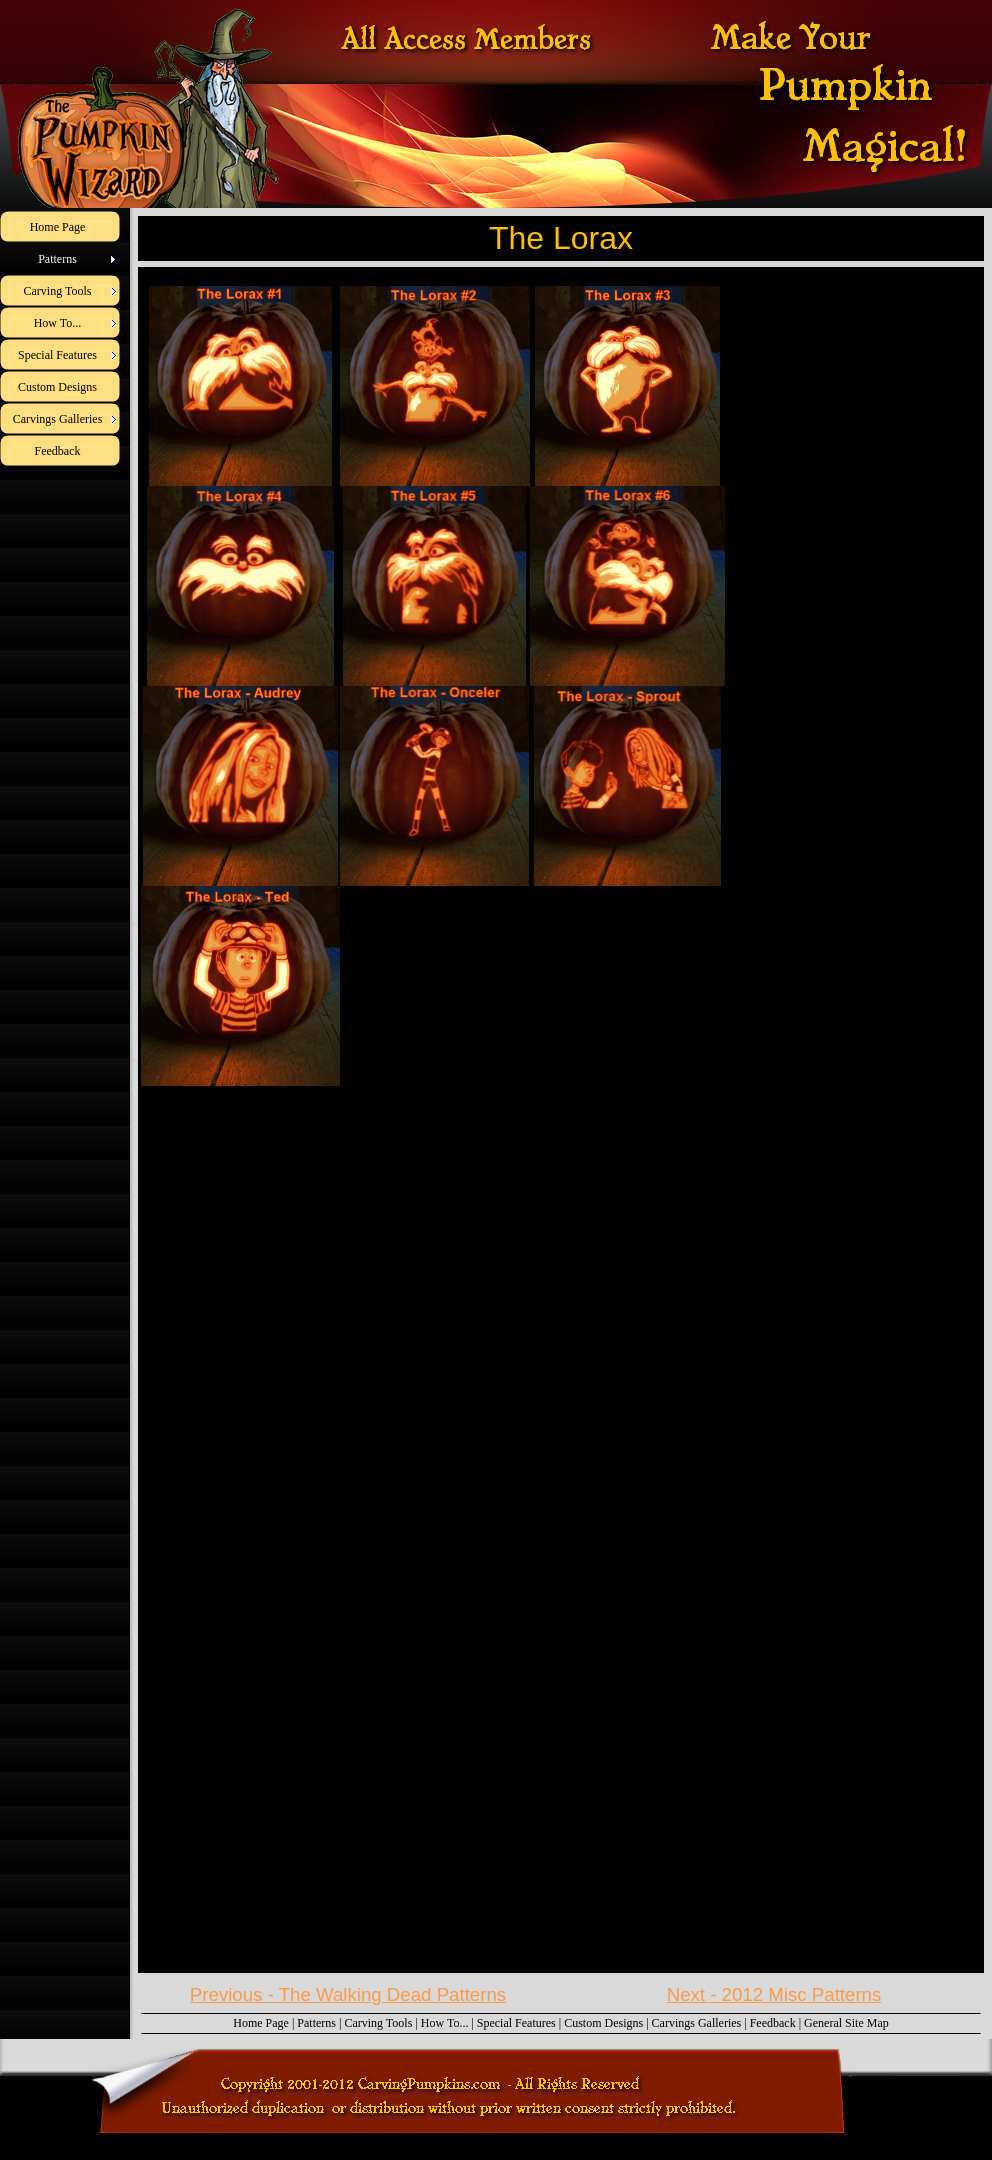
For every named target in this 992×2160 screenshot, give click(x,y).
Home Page (261, 2023)
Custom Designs (603, 2023)
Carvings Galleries (697, 2023)
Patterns (316, 2023)
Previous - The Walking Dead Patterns (348, 1994)
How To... (445, 2023)
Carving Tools (378, 2023)
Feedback (773, 2023)
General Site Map (846, 2023)
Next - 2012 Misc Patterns (774, 1994)
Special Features (516, 2023)
